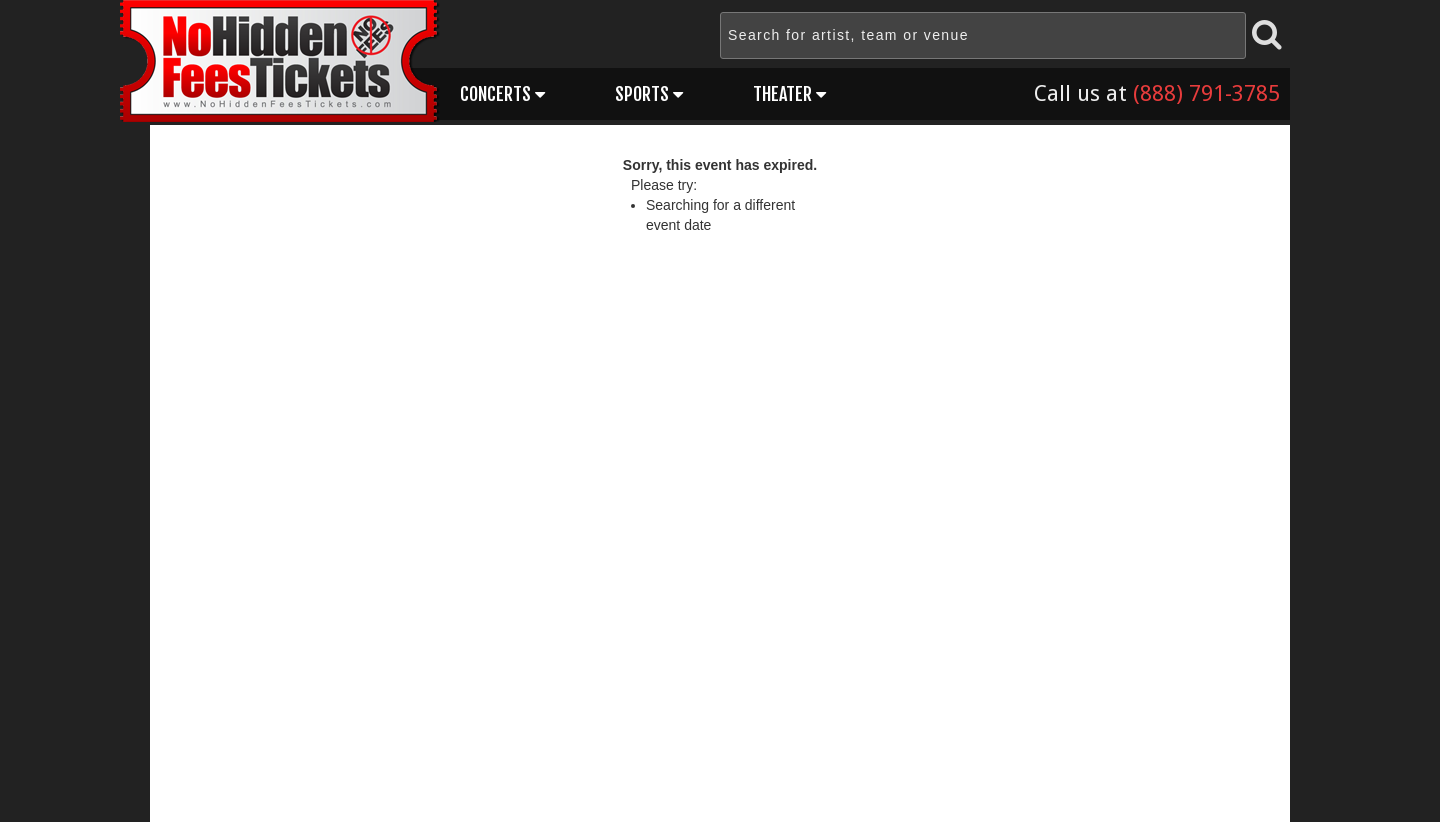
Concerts (502, 94)
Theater (789, 94)
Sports (649, 94)
